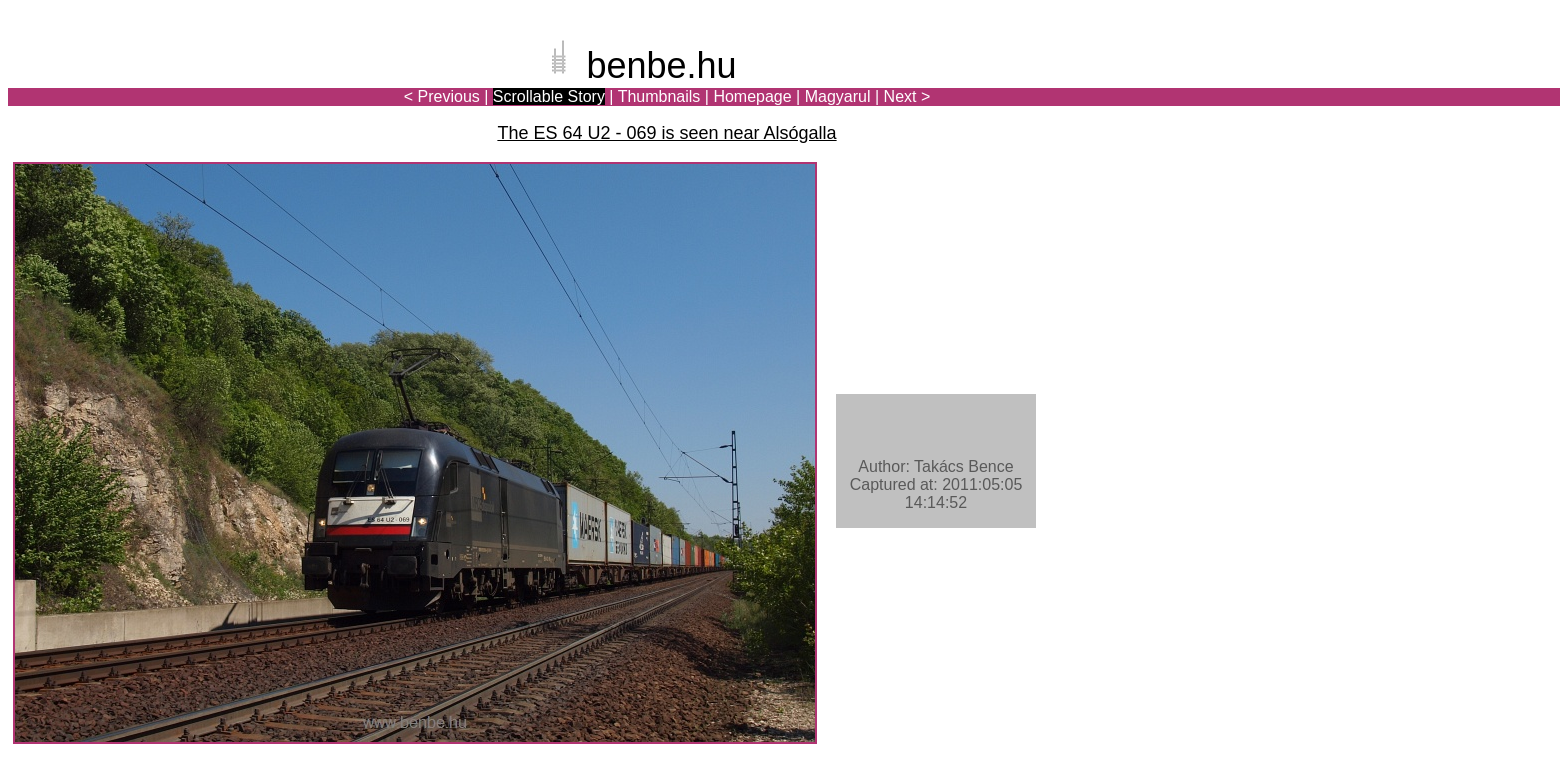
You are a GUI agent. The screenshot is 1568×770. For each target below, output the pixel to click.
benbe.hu (661, 65)
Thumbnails (659, 96)
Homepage (752, 96)
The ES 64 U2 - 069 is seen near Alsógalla (666, 133)
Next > (907, 96)
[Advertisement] (1443, 84)
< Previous (442, 96)
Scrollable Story (549, 96)
